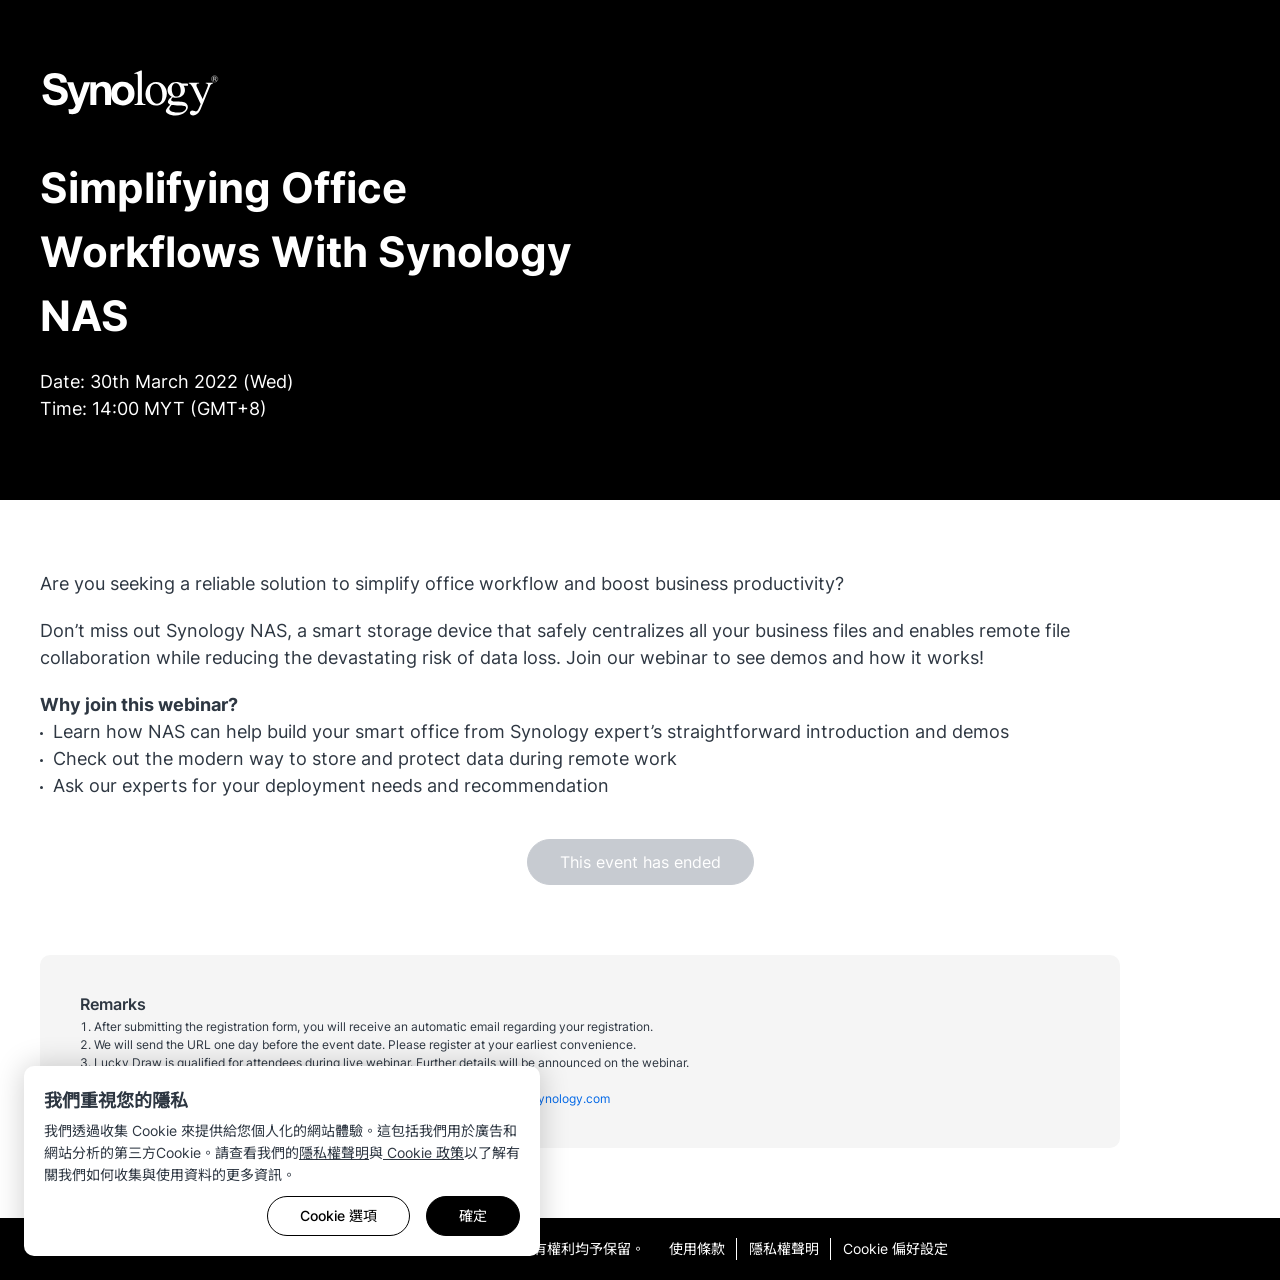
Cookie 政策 (423, 1152)
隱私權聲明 (334, 1152)
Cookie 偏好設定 (895, 1248)
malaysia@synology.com (540, 1098)
